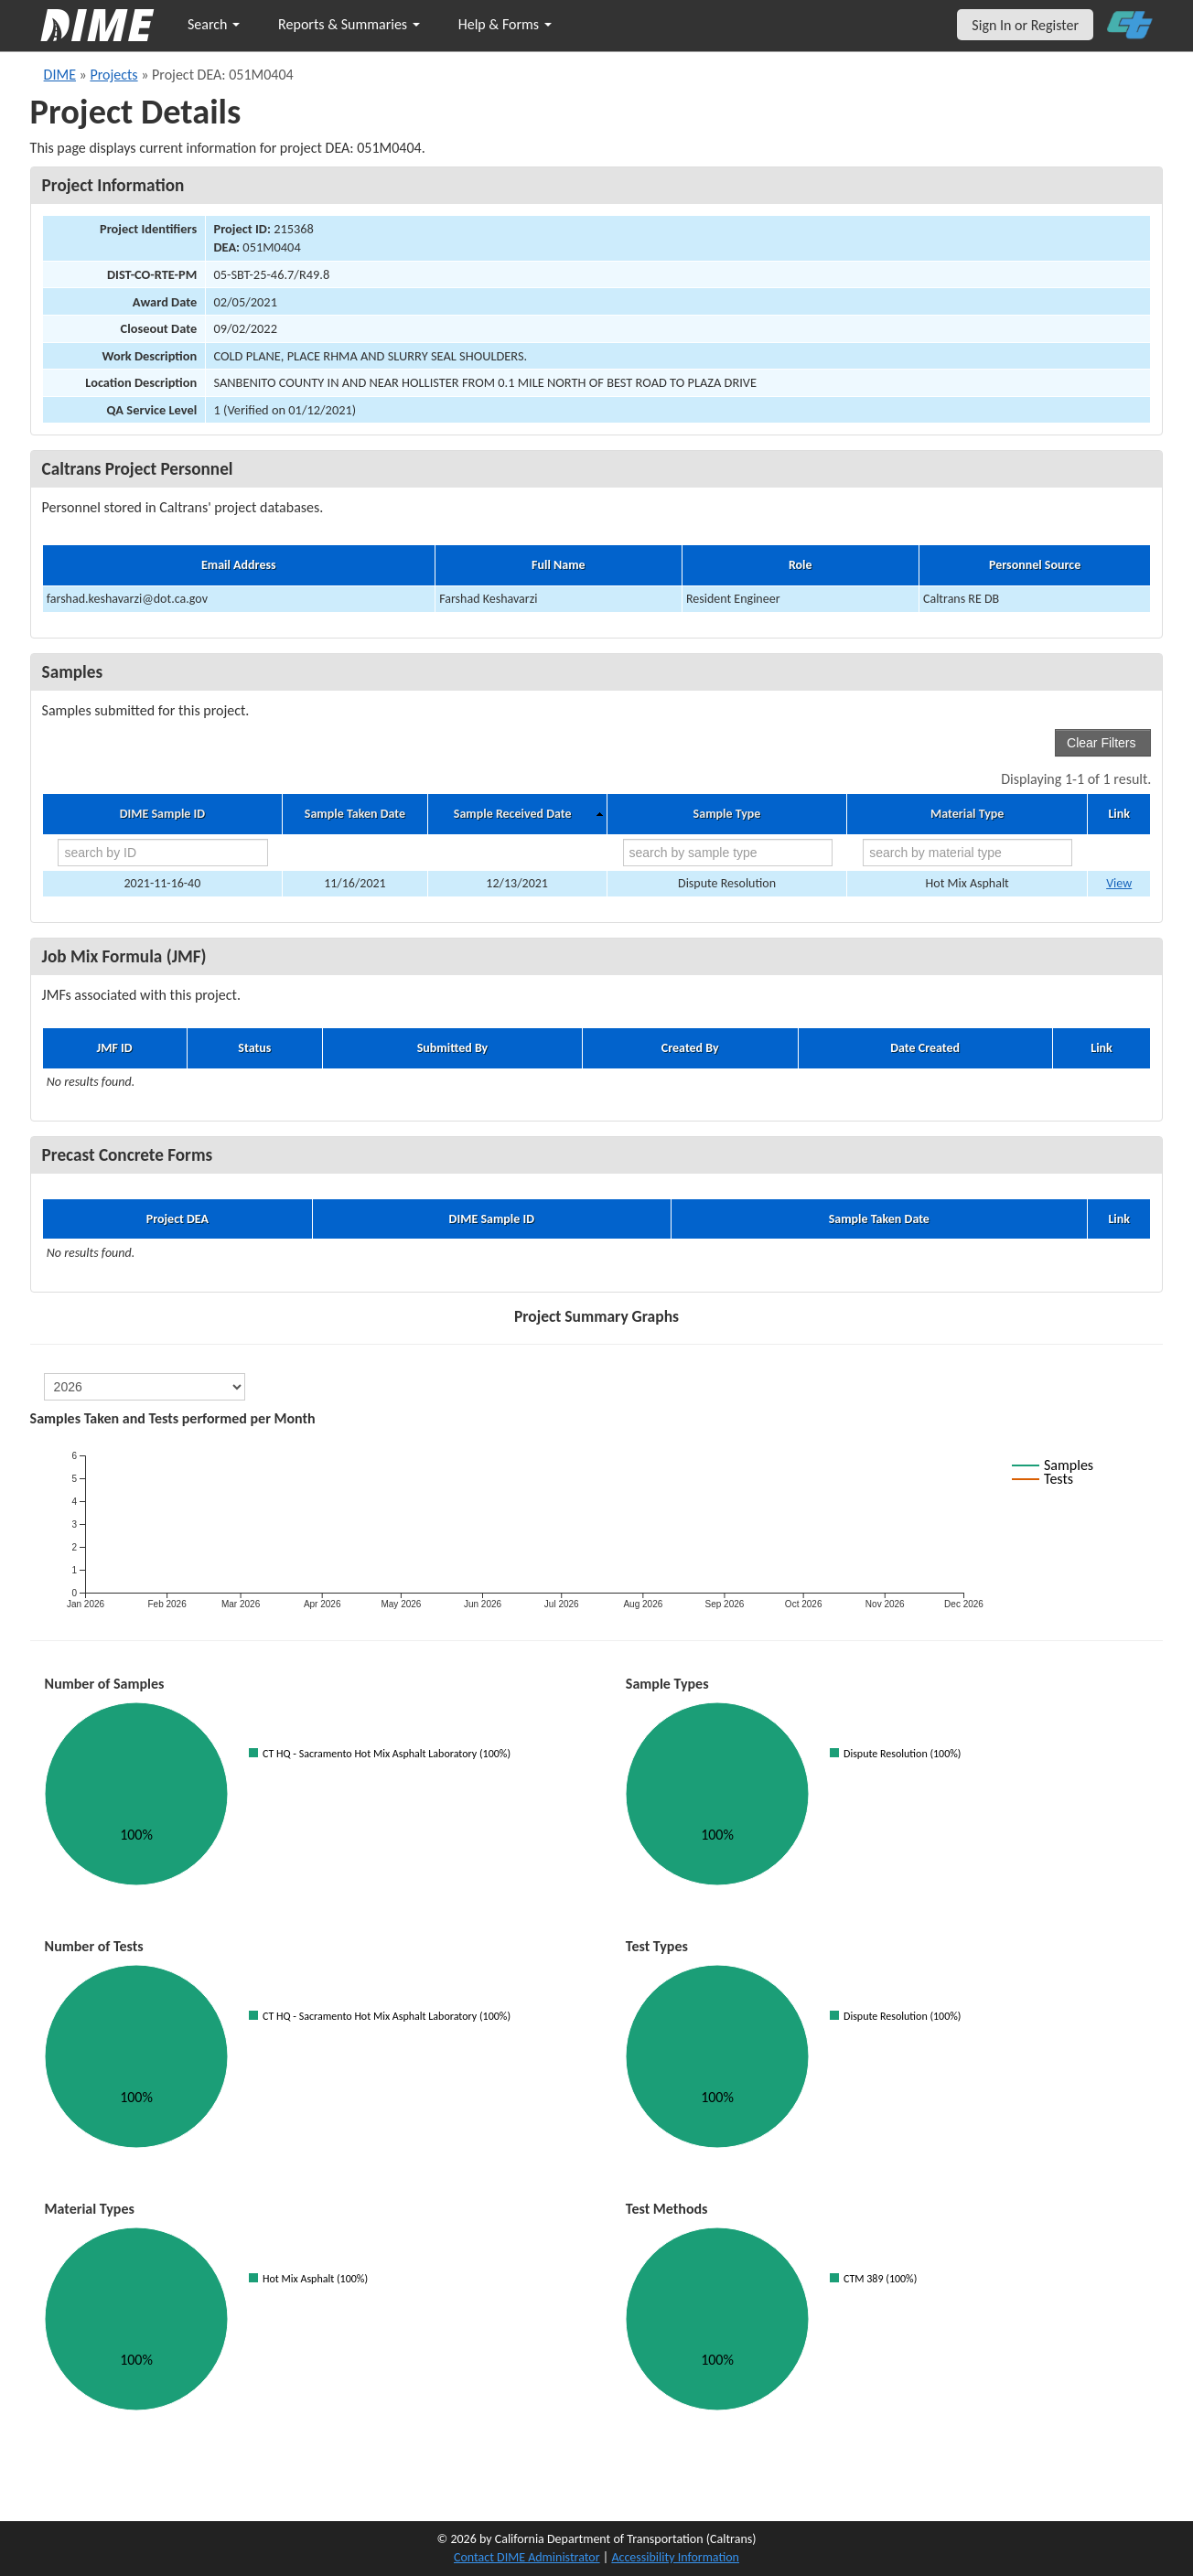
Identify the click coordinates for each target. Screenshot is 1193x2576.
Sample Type (727, 814)
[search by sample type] (728, 852)
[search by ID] (162, 852)
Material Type (967, 814)
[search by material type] (967, 852)
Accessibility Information (675, 2557)
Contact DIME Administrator (527, 2557)
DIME (60, 74)
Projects (113, 74)
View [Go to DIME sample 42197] (1119, 883)
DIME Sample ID (162, 814)
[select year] (144, 1387)
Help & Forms (505, 24)
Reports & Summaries (349, 24)
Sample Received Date (513, 814)
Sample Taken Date (355, 814)
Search (214, 24)
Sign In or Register (1025, 25)
